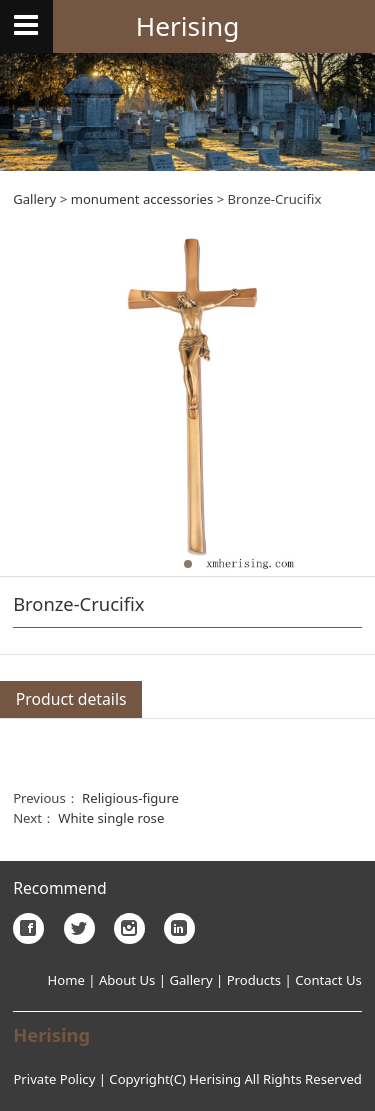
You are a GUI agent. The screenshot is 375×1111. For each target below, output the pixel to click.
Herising (188, 26)
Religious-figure (130, 798)
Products (254, 980)
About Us (125, 980)
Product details (71, 699)
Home (66, 980)
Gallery (34, 199)
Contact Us (328, 980)
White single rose (111, 818)
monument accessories (142, 199)
